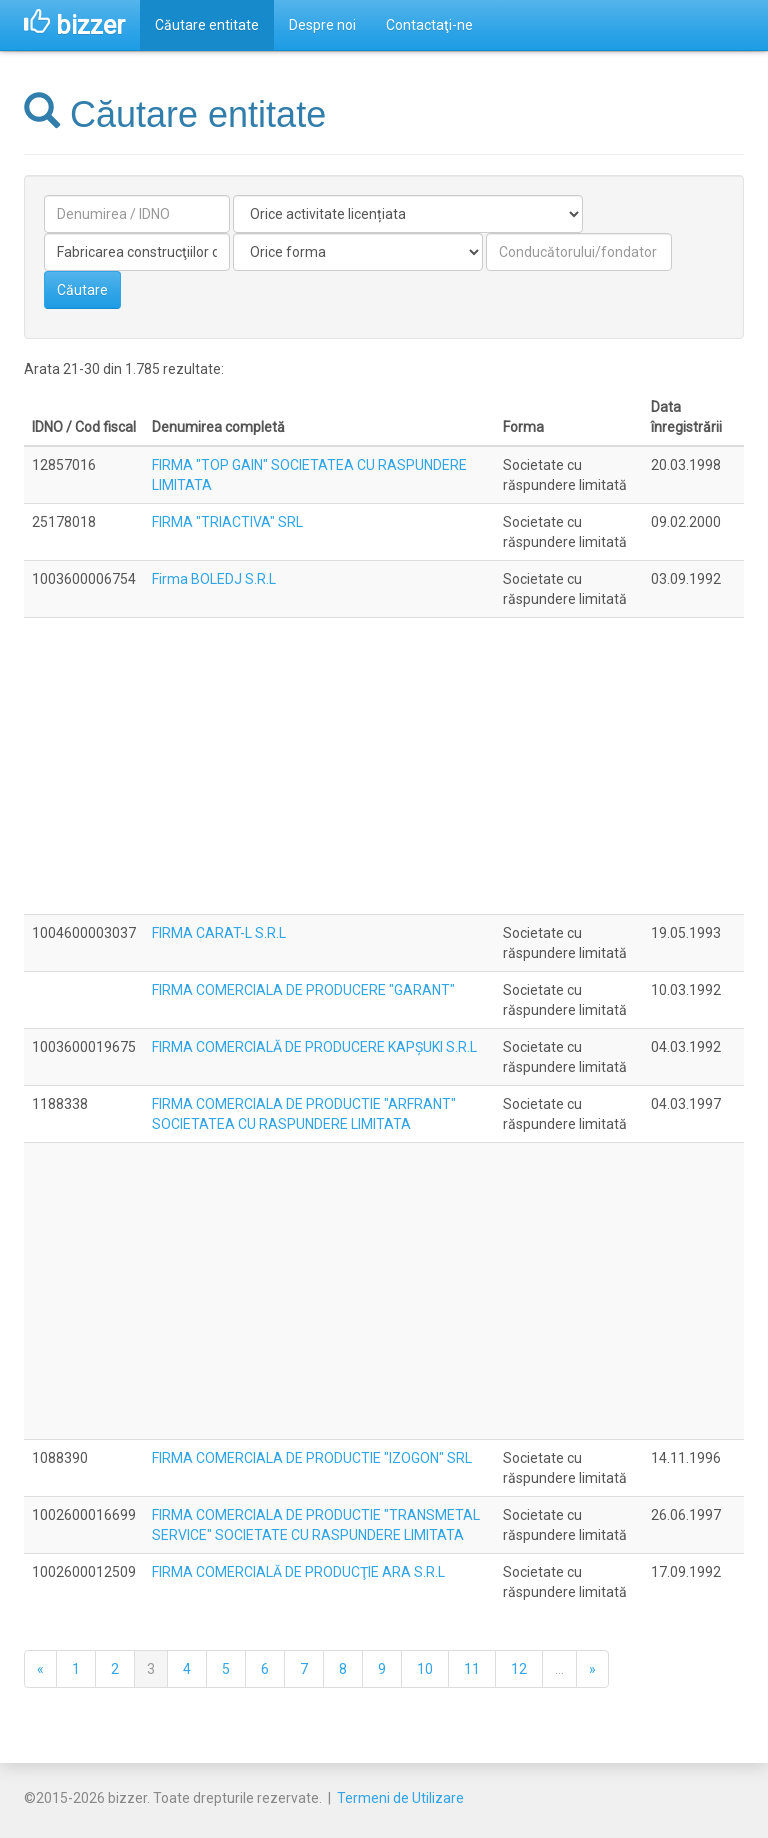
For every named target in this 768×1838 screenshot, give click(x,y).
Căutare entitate (207, 25)
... (559, 1669)
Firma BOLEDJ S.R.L (214, 579)
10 (425, 1669)
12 (519, 1669)
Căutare (82, 290)
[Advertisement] (384, 766)
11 (472, 1669)
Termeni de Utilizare (400, 1798)
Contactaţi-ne (429, 25)
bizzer (74, 25)
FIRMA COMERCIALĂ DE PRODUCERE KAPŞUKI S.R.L (314, 1047)
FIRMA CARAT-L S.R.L (219, 933)
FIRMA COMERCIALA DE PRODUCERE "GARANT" (303, 990)
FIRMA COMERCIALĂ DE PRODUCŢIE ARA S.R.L (298, 1572)
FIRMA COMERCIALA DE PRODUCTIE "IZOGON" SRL (312, 1458)
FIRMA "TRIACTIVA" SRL (227, 522)
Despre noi (322, 25)
